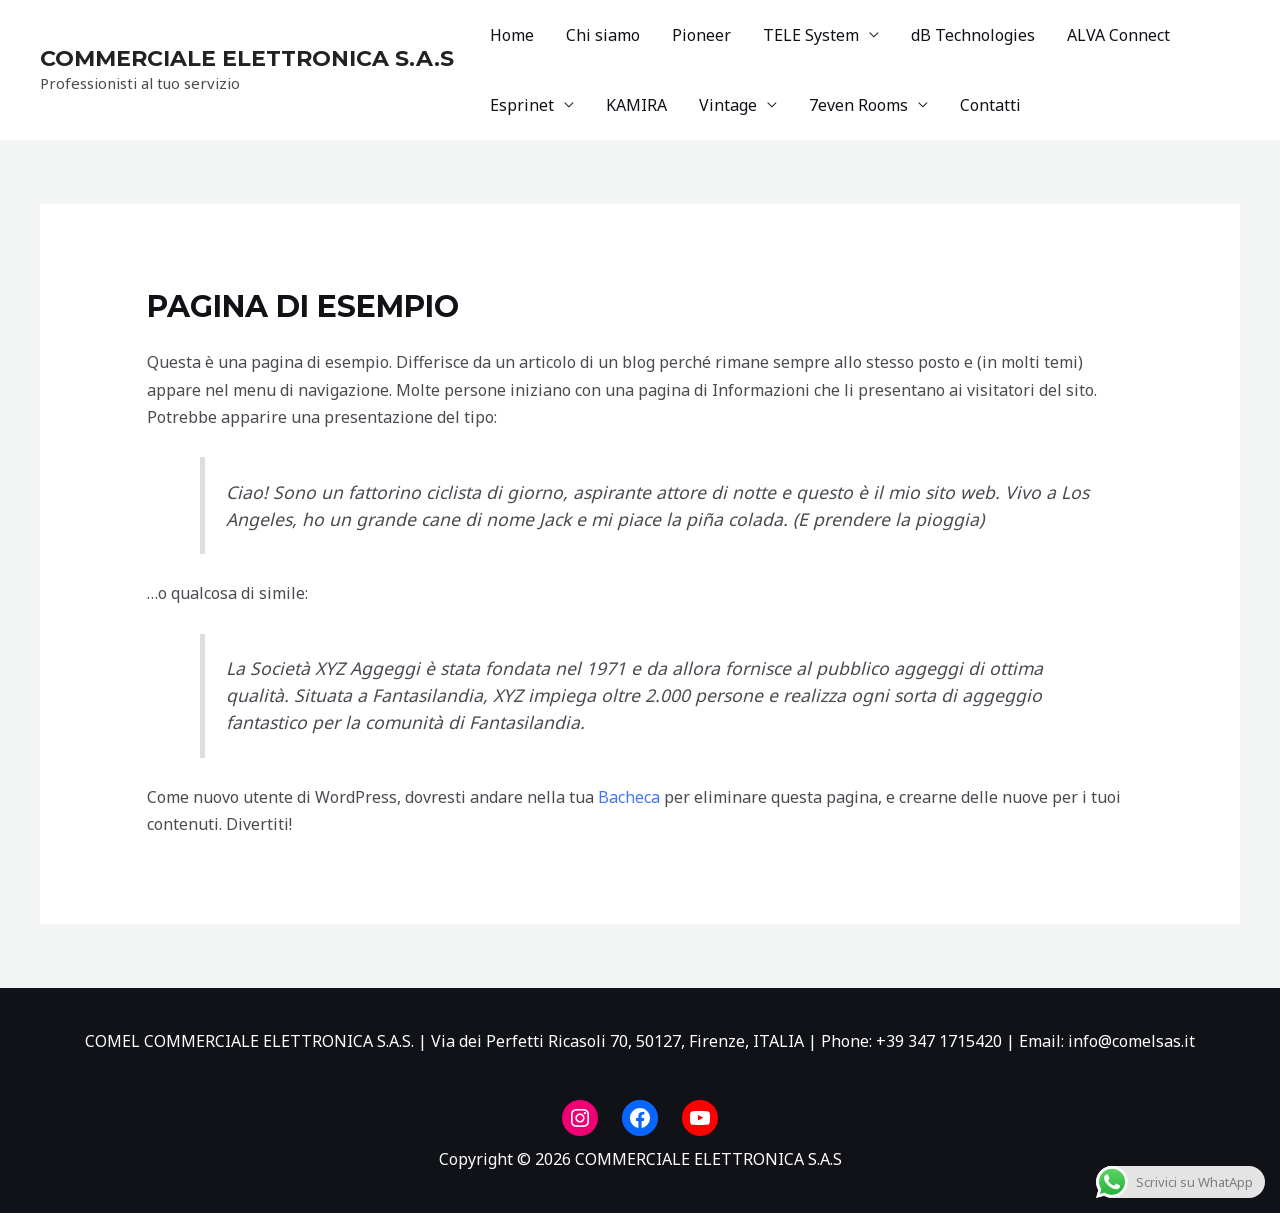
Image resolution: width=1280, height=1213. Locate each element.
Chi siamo (603, 35)
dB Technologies (973, 35)
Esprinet (522, 105)
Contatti (990, 105)
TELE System (811, 35)
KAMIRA (636, 105)
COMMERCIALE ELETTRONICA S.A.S (247, 58)
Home (512, 35)
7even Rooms (858, 105)
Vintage (728, 105)
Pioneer (701, 35)
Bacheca (629, 797)
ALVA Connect (1118, 35)
